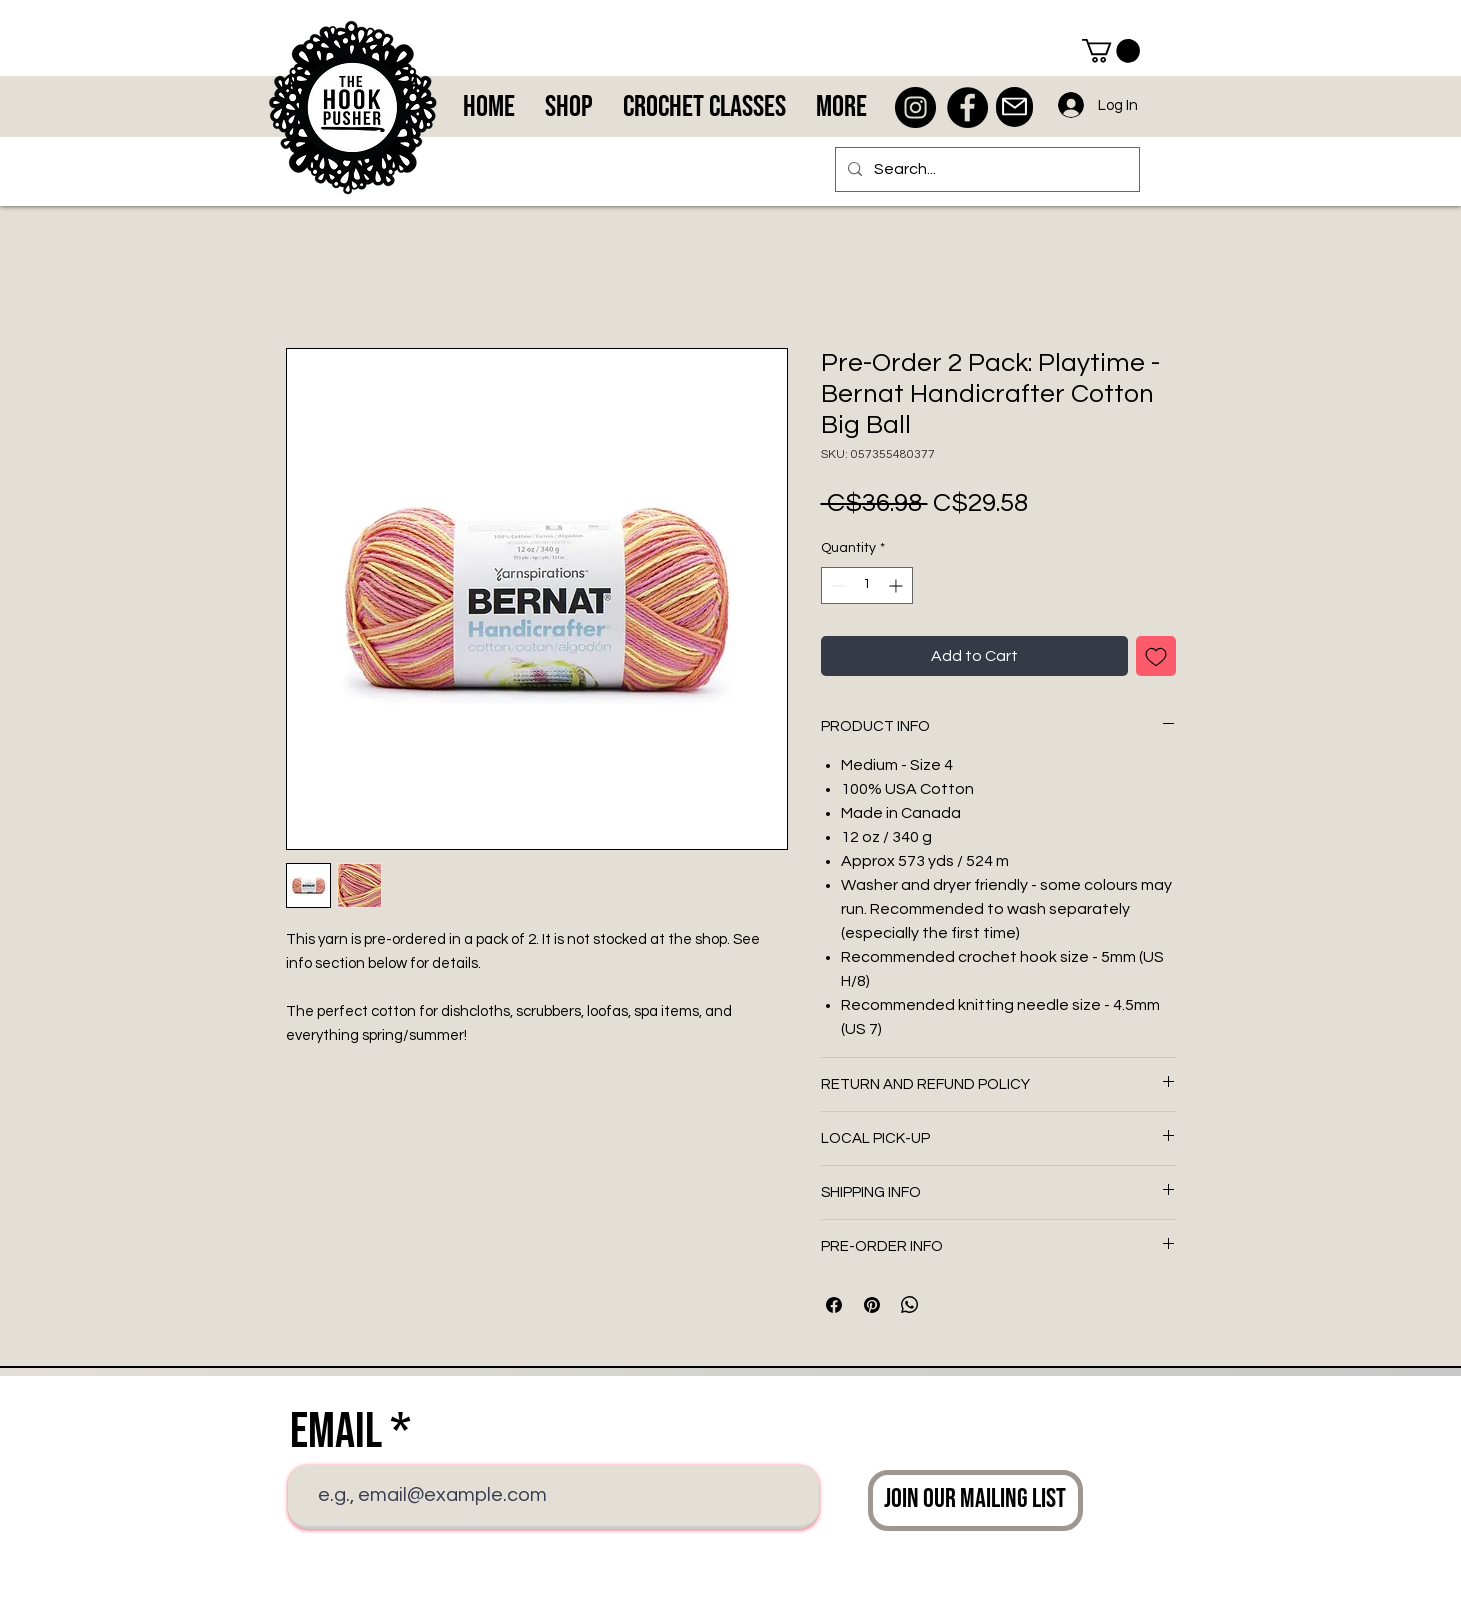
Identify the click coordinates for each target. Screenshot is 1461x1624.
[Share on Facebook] (834, 1305)
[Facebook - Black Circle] (967, 107)
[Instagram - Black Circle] (915, 107)
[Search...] (985, 169)
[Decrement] (836, 585)
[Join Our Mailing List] (975, 1500)
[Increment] (897, 585)
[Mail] (1014, 107)
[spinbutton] (867, 585)
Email (336, 1432)
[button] (1111, 51)
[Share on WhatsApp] (910, 1305)
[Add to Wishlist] (1156, 656)
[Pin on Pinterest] (872, 1305)
